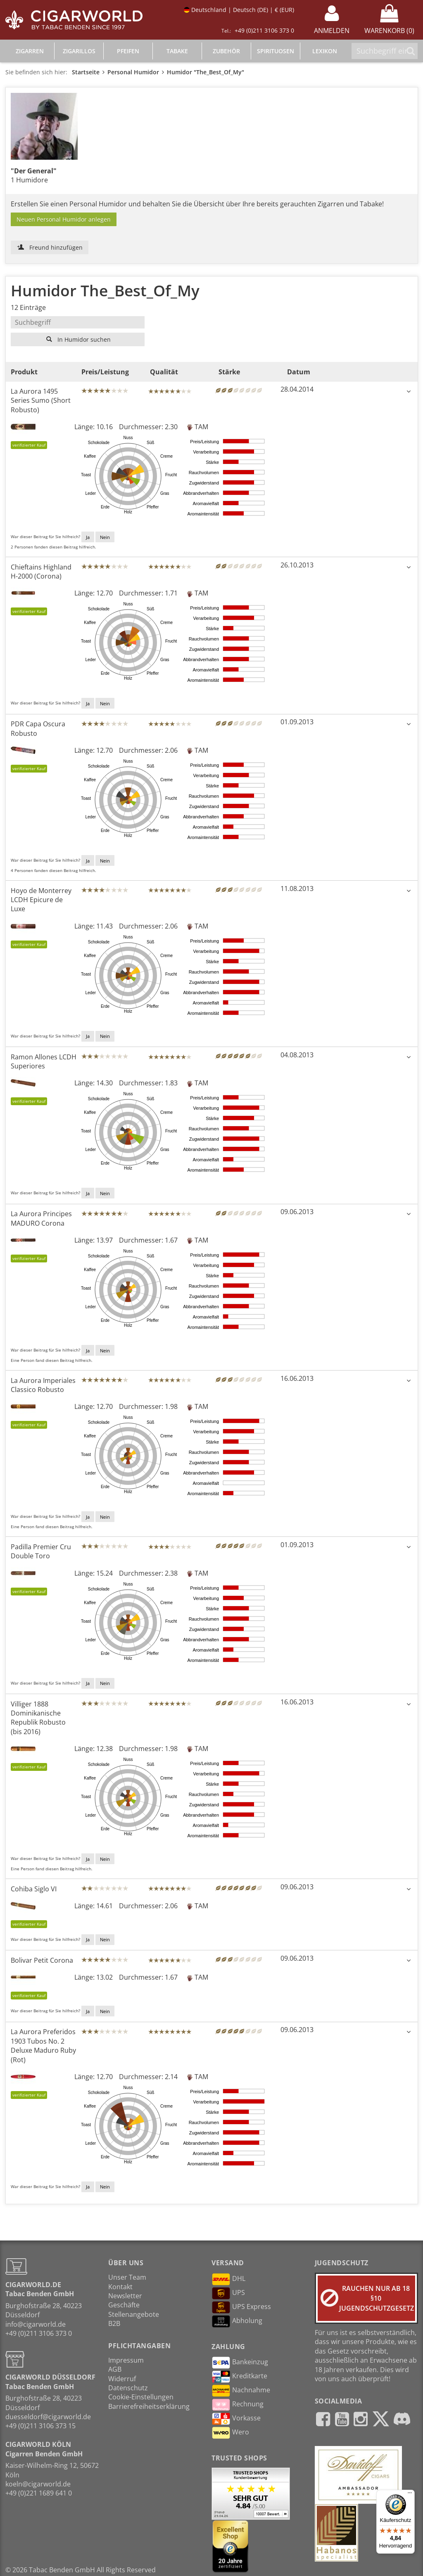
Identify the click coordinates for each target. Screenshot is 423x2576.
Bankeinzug (240, 2362)
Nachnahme (241, 2390)
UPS (228, 2293)
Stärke (229, 371)
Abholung (237, 2321)
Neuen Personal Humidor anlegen (64, 219)
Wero (230, 2432)
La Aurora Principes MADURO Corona (41, 1218)
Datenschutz (128, 2387)
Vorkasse (236, 2418)
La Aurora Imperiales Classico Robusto (43, 1385)
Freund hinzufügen (50, 247)
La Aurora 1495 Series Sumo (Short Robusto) (41, 400)
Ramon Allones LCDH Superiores (43, 1061)
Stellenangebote (133, 2314)
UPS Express (241, 2307)
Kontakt (120, 2286)
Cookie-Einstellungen (140, 2396)
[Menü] (410, 2495)
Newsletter (125, 2295)
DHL (228, 2279)
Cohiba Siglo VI (34, 1888)
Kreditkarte (239, 2376)
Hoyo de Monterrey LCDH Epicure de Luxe (41, 900)
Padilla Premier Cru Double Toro (41, 1551)
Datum (298, 371)
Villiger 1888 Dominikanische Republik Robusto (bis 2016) (38, 1717)
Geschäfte (124, 2304)
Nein (105, 537)
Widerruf (122, 2378)
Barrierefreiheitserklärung (149, 2406)
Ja (88, 537)
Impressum (126, 2360)
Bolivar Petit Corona (42, 1960)
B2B (114, 2323)
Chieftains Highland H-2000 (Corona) (41, 571)
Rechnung (238, 2404)
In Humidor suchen (78, 339)
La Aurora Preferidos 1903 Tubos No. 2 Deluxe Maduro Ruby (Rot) (43, 2045)
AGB (114, 2369)
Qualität (164, 371)
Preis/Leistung (105, 371)
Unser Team (127, 2277)
